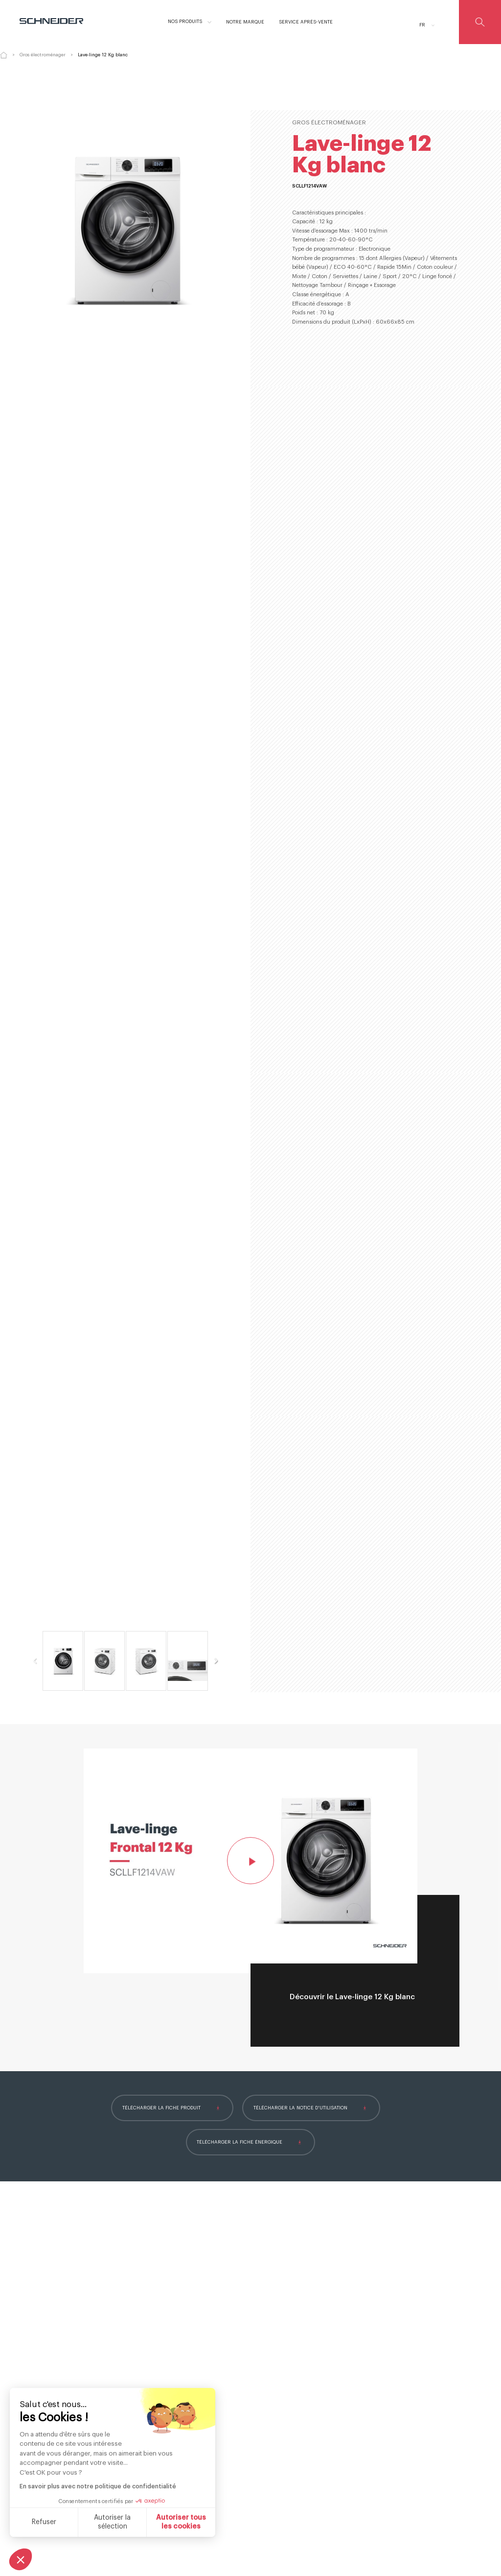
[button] (20, 2559)
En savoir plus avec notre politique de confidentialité (98, 2486)
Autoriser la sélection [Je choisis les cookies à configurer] (112, 2522)
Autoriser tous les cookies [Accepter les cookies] (181, 2522)
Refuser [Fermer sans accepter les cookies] (44, 2522)
